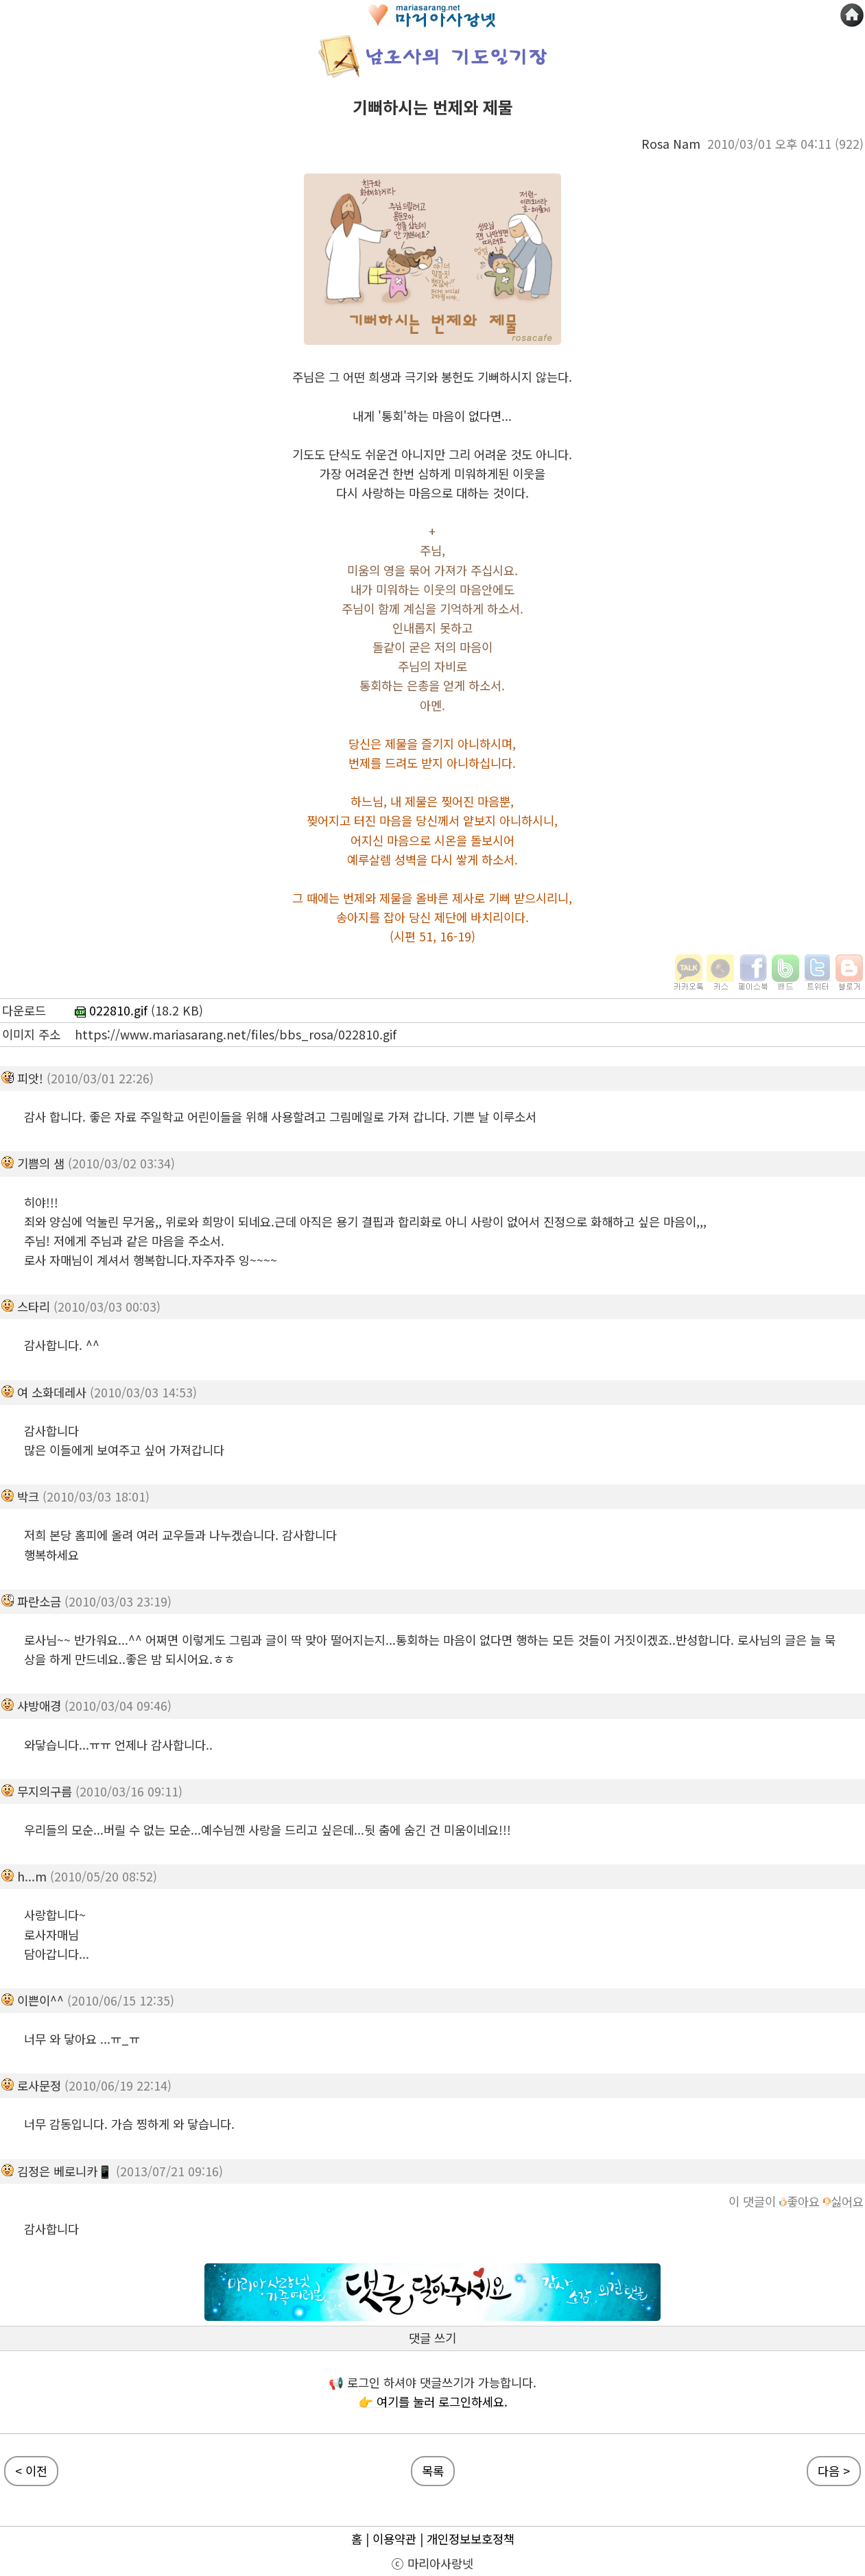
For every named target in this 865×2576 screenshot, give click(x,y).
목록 (433, 2470)
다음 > (834, 2470)
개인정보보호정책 (470, 2538)
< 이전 (31, 2470)
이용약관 (394, 2538)
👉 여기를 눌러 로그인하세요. (433, 2401)
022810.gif (111, 1010)
